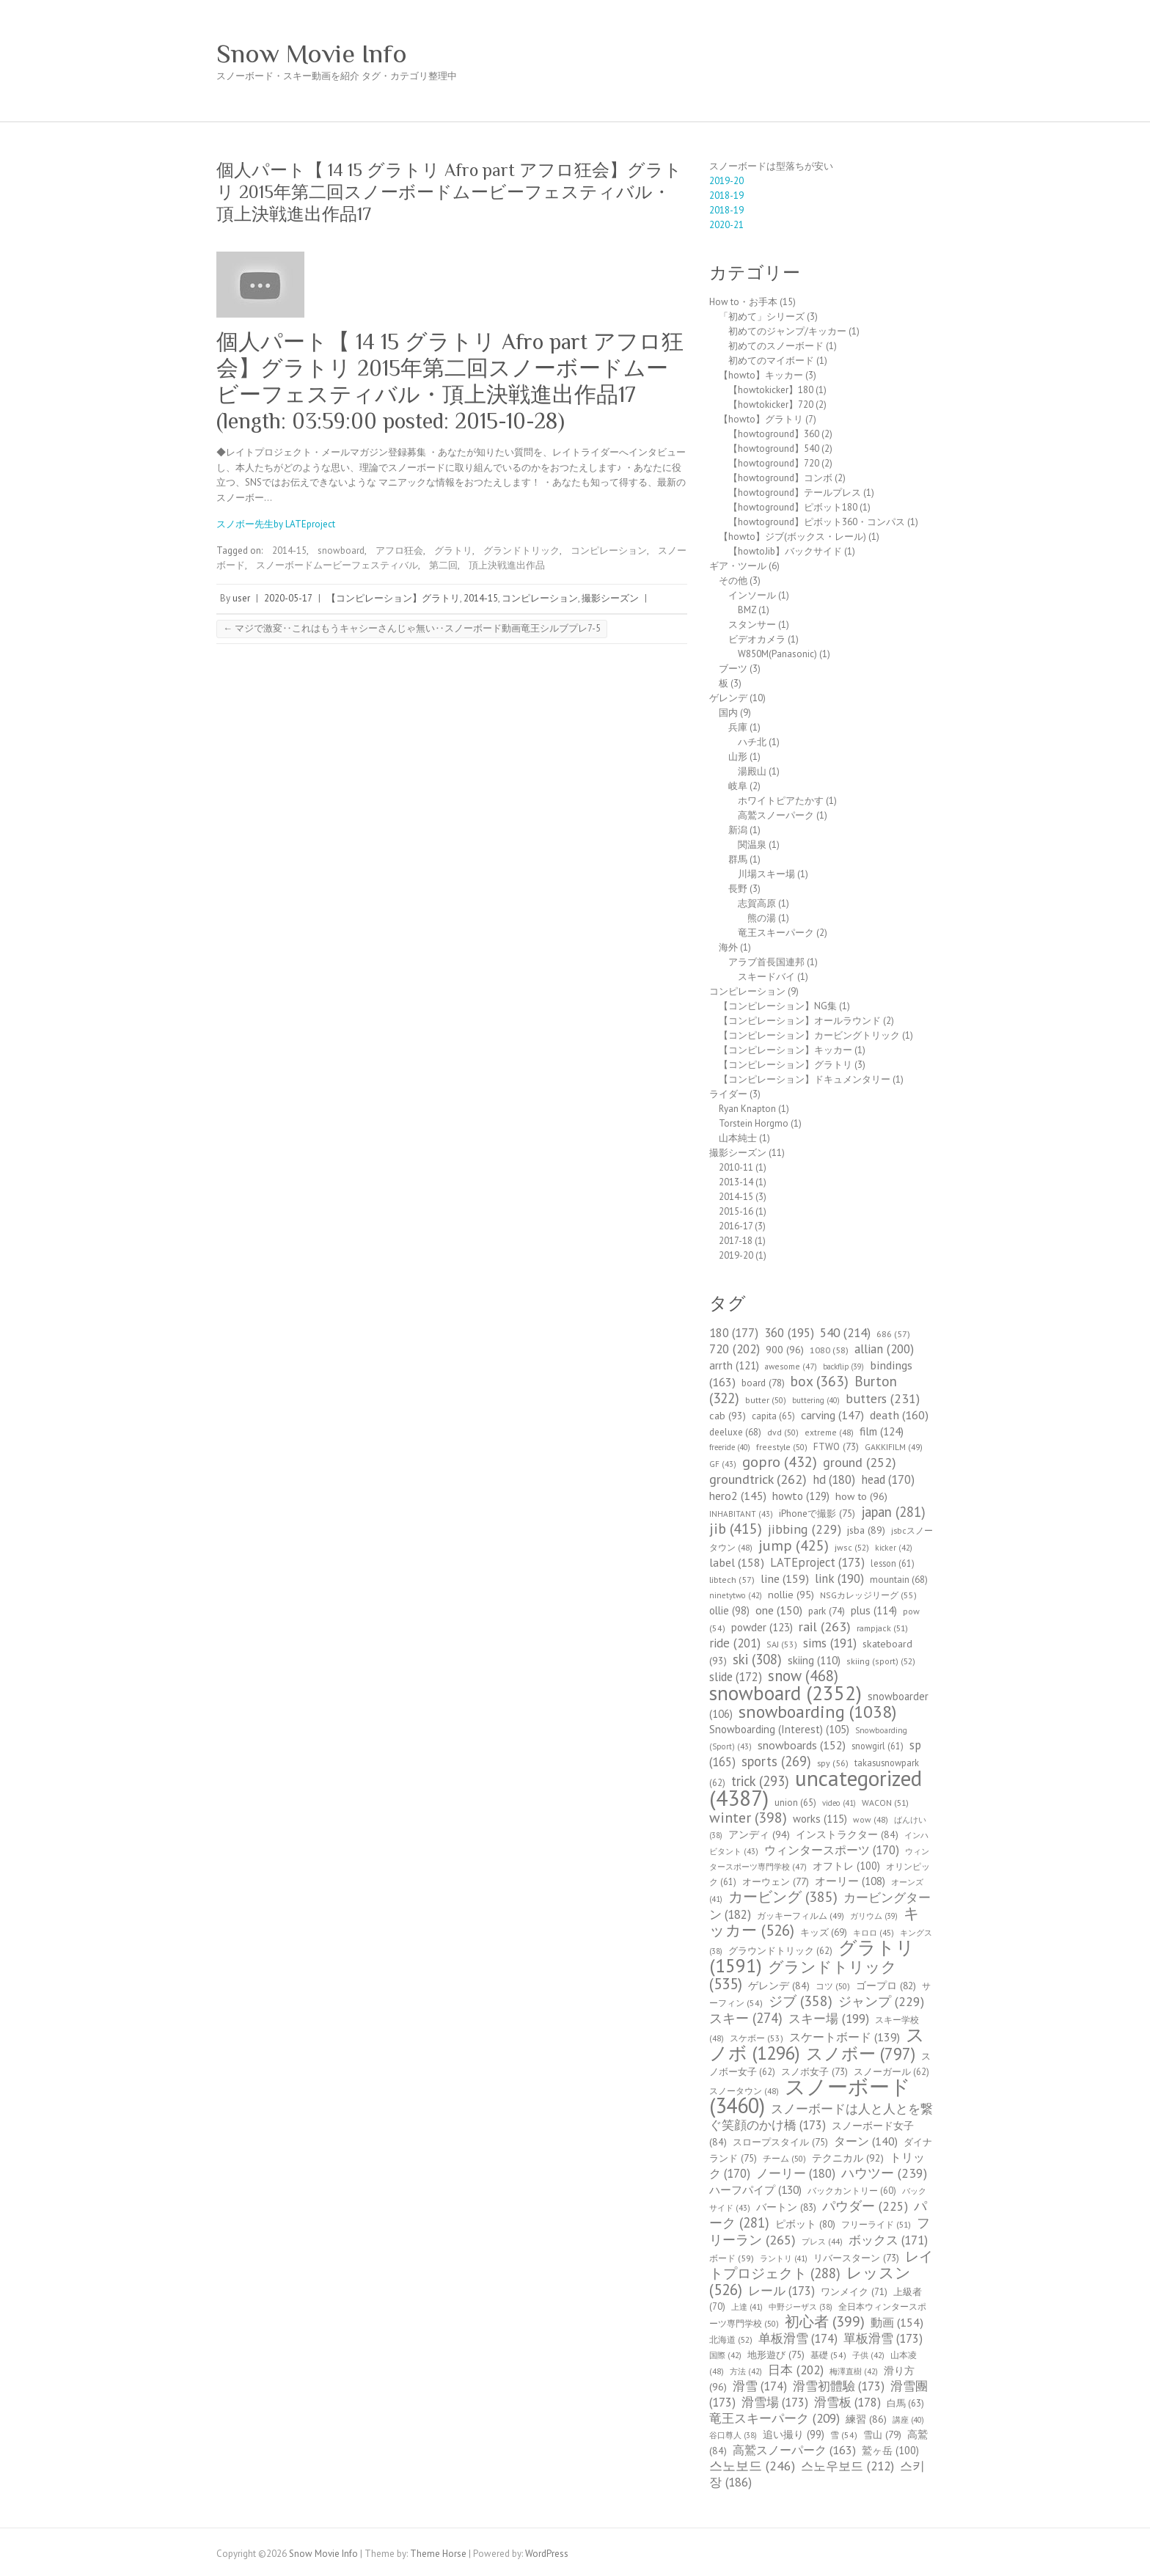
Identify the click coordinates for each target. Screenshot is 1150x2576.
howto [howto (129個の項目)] (800, 1495)
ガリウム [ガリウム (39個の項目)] (874, 1916)
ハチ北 (752, 742)
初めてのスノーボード (776, 346)
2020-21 (726, 225)
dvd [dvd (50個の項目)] (783, 1432)
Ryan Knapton (747, 1108)
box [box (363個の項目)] (820, 1381)
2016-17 (735, 1226)
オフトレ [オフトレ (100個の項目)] (846, 1866)
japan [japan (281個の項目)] (893, 1512)
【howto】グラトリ (761, 419)
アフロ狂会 (399, 550)
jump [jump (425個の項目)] (793, 1545)
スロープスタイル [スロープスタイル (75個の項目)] (780, 2141)
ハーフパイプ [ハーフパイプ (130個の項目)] (755, 2189)
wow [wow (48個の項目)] (870, 1819)
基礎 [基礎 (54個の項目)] (828, 2354)
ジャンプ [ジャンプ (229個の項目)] (881, 2001)
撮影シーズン (610, 598)
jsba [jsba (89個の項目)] (866, 1530)
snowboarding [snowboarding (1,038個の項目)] (817, 1711)
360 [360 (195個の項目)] (789, 1333)
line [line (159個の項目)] (785, 1578)
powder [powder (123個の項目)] (762, 1627)
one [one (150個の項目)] (778, 1610)
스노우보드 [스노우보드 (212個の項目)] (847, 2465)
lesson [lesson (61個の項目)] (893, 1563)
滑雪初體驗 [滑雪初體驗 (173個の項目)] (839, 2386)
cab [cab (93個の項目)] (727, 1415)
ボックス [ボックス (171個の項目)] (888, 2240)
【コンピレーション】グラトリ (393, 598)
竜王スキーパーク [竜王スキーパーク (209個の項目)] (774, 2417)
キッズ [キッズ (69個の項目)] (823, 1932)
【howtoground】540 (773, 448)
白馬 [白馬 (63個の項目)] (905, 2403)
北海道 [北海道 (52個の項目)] (730, 2339)
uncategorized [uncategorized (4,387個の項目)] (815, 1788)
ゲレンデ (728, 698)
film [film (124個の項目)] (882, 1431)
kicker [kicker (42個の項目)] (893, 1548)
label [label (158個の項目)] (736, 1562)
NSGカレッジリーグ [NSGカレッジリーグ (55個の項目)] (868, 1594)
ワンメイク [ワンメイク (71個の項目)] (854, 2292)
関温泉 (752, 844)
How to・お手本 (743, 302)
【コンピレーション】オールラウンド (800, 1020)
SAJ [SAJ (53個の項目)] (781, 1644)
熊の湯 (761, 918)
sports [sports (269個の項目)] (776, 1761)
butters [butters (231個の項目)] (883, 1398)
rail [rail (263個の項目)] (825, 1626)
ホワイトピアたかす (781, 800)
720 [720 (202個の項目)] (734, 1348)
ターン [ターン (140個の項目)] (866, 2141)
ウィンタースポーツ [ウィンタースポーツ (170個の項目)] (831, 1850)
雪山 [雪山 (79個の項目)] (882, 2434)
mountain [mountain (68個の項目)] (899, 1579)
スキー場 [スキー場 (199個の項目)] (828, 2018)
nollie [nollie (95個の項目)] (791, 1594)
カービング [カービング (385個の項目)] (783, 1896)
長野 (737, 888)
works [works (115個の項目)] (820, 1819)
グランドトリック (521, 550)
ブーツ (733, 668)
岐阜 (737, 786)
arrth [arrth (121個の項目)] (734, 1365)
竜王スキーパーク (776, 932)
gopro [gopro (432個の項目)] (779, 1461)
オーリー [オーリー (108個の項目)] (850, 1881)
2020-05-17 (288, 598)
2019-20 (726, 181)
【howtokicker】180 (770, 390)
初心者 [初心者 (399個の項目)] (825, 2321)
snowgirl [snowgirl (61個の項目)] (877, 1746)
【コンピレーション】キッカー (785, 1050)
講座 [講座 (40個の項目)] (908, 2420)
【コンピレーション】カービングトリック (809, 1035)
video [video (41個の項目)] (839, 1803)
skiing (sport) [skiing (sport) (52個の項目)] (880, 1660)
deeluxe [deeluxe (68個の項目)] (735, 1432)
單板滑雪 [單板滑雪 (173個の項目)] (883, 2338)
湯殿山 (752, 771)
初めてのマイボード (771, 360)
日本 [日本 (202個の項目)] (796, 2369)
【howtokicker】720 (770, 404)
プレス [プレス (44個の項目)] (822, 2241)
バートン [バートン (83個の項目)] (786, 2207)
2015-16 (736, 1211)
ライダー (728, 1094)
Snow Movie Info (311, 53)
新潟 (737, 830)
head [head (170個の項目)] (888, 1479)
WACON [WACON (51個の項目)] (885, 1802)
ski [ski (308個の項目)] (757, 1659)
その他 (733, 580)
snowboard (341, 550)
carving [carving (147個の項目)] (832, 1415)
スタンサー (752, 624)
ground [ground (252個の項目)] (859, 1462)
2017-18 (735, 1240)
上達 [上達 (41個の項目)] (747, 2307)
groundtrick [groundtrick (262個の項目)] (758, 1479)
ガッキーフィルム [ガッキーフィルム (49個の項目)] (800, 1915)
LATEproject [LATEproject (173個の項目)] (817, 1562)
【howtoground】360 (773, 434)
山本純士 (738, 1138)
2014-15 (289, 550)
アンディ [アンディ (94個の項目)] (759, 1834)
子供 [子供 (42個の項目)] (868, 2355)
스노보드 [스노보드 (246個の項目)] (752, 2465)
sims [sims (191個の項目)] (830, 1643)
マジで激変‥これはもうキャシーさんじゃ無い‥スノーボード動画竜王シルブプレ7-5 (412, 628)
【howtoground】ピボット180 (792, 507)
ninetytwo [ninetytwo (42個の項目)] (735, 1595)
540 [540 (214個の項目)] (845, 1332)
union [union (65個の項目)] (795, 1802)
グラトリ (453, 550)
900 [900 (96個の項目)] (785, 1349)
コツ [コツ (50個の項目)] (833, 1985)
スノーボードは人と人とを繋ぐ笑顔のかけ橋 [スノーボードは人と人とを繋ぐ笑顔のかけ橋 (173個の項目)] (821, 2117)
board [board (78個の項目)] (763, 1382)
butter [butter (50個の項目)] (765, 1399)
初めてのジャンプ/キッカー (787, 331)
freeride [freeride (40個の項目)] (729, 1447)
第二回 (443, 565)
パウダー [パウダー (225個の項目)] (865, 2206)
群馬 (737, 859)
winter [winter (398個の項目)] (748, 1817)
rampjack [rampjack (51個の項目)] (882, 1627)
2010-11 (736, 1167)
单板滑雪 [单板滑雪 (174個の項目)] (798, 2338)
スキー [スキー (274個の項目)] (746, 2018)
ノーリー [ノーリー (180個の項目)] (795, 2173)
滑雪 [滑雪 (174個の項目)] (760, 2386)
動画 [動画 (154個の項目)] (897, 2322)
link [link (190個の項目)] (839, 1578)
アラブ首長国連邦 (766, 962)
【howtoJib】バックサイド (785, 551)
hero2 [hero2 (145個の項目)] (737, 1495)
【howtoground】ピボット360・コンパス (816, 522)
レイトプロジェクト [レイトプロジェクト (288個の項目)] (821, 2264)
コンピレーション (609, 550)
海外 (728, 947)
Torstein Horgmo (753, 1123)
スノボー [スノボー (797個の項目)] (860, 2053)
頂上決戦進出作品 (507, 565)
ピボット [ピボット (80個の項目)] (805, 2224)
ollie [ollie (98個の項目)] (729, 1610)
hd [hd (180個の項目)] (834, 1479)
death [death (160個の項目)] (899, 1415)
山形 (737, 756)
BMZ (747, 610)
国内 (728, 712)
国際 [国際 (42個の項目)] (725, 2355)
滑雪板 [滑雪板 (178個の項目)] (847, 2402)
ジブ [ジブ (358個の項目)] (800, 2000)
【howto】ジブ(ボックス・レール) (792, 536)
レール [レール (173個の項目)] (781, 2291)
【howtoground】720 (773, 463)
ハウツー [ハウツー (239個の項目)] (884, 2173)
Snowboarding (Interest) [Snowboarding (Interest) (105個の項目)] (779, 1729)
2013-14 (736, 1182)
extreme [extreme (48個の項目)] (829, 1432)
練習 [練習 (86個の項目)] (866, 2419)
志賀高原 (757, 903)
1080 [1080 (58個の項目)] (829, 1349)
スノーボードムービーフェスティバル (337, 565)
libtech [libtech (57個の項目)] (732, 1579)
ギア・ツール (737, 566)
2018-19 (726, 195)
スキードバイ (766, 976)
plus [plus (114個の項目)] (874, 1610)
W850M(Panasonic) (777, 654)
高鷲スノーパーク (776, 815)
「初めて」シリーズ (762, 316)
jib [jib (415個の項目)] (735, 1528)
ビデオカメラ (756, 639)
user (241, 598)
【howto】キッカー (761, 375)
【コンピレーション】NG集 (778, 1006)
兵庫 (737, 727)
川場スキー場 (766, 874)
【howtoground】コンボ (780, 478)
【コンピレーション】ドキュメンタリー (804, 1079)
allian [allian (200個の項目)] (884, 1349)
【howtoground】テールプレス (794, 492)
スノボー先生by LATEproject (275, 524)
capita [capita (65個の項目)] (773, 1416)
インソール (752, 595)
